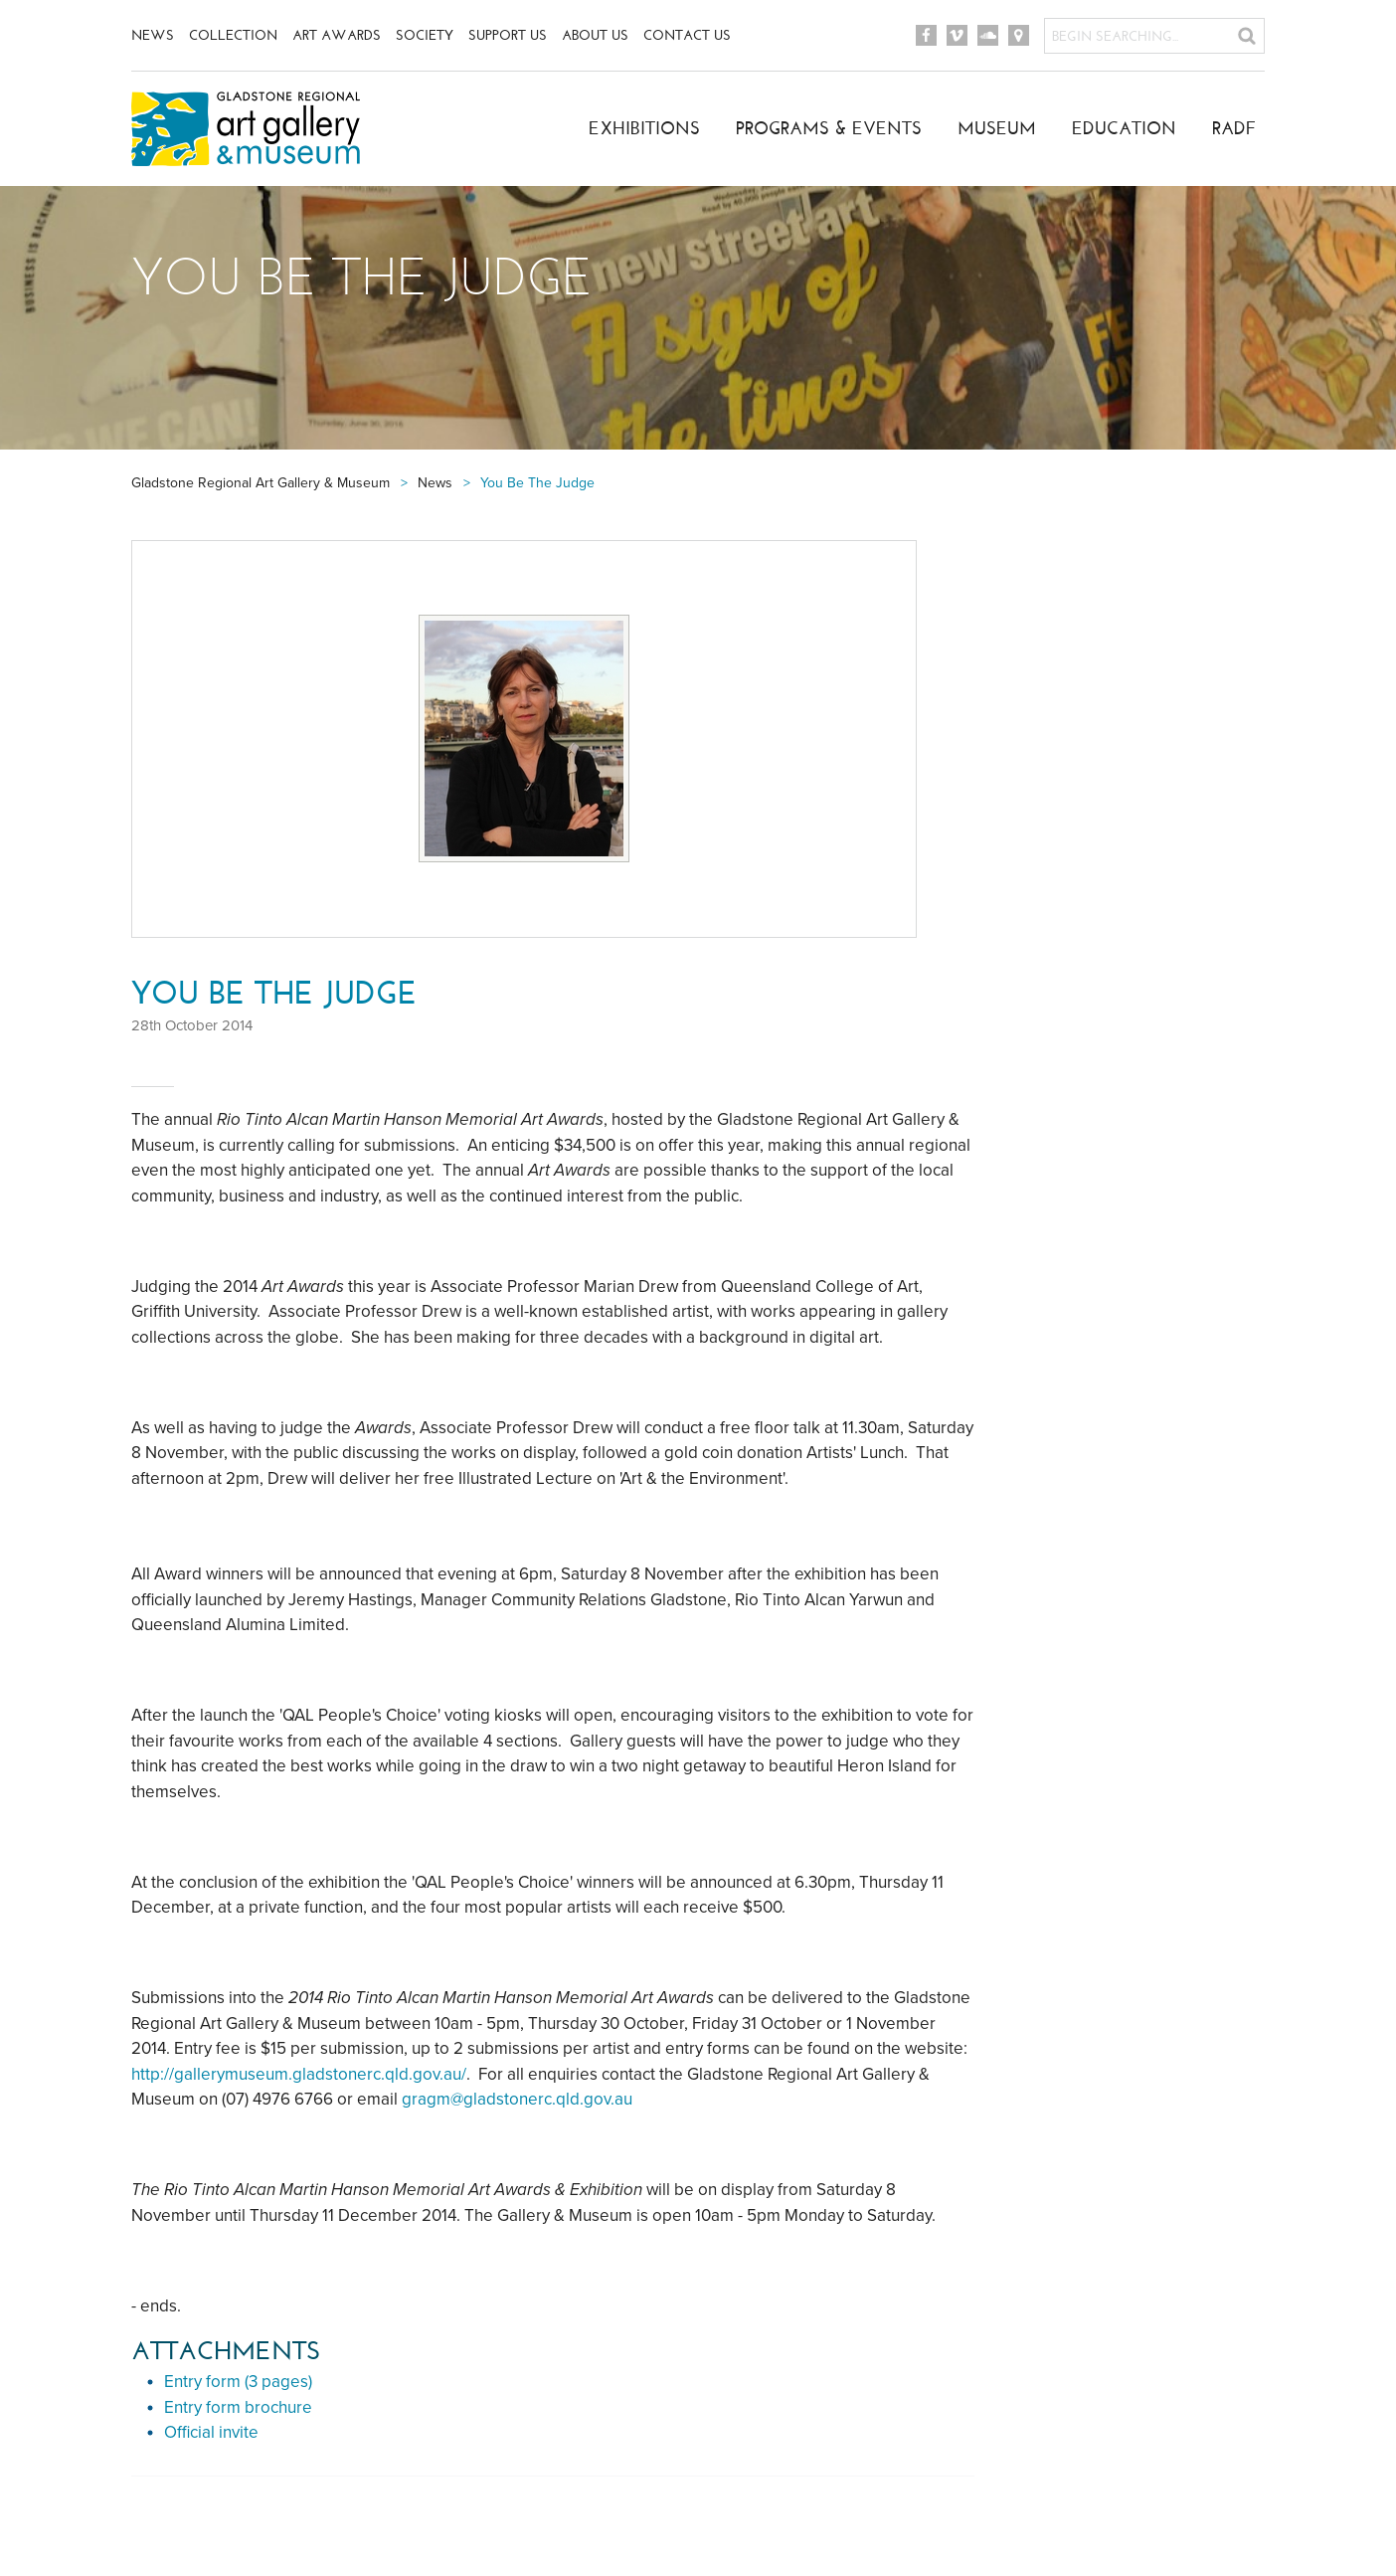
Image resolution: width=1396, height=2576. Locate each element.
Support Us (507, 35)
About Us (595, 35)
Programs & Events (829, 128)
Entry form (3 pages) (238, 2381)
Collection (233, 35)
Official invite (211, 2432)
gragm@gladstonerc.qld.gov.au (517, 2099)
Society (424, 35)
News (152, 35)
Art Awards (336, 35)
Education (1124, 128)
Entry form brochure (238, 2407)
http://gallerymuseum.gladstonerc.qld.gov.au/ (298, 2074)
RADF (1234, 128)
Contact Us (687, 35)
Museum (997, 128)
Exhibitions (644, 128)
